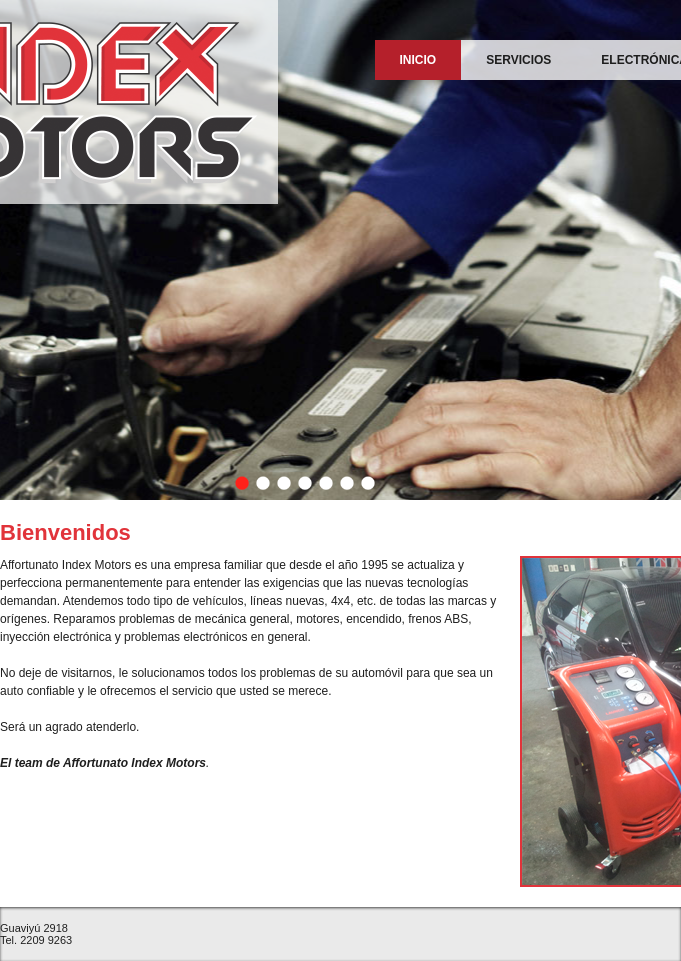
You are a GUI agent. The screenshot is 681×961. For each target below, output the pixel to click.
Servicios (518, 60)
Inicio (418, 60)
